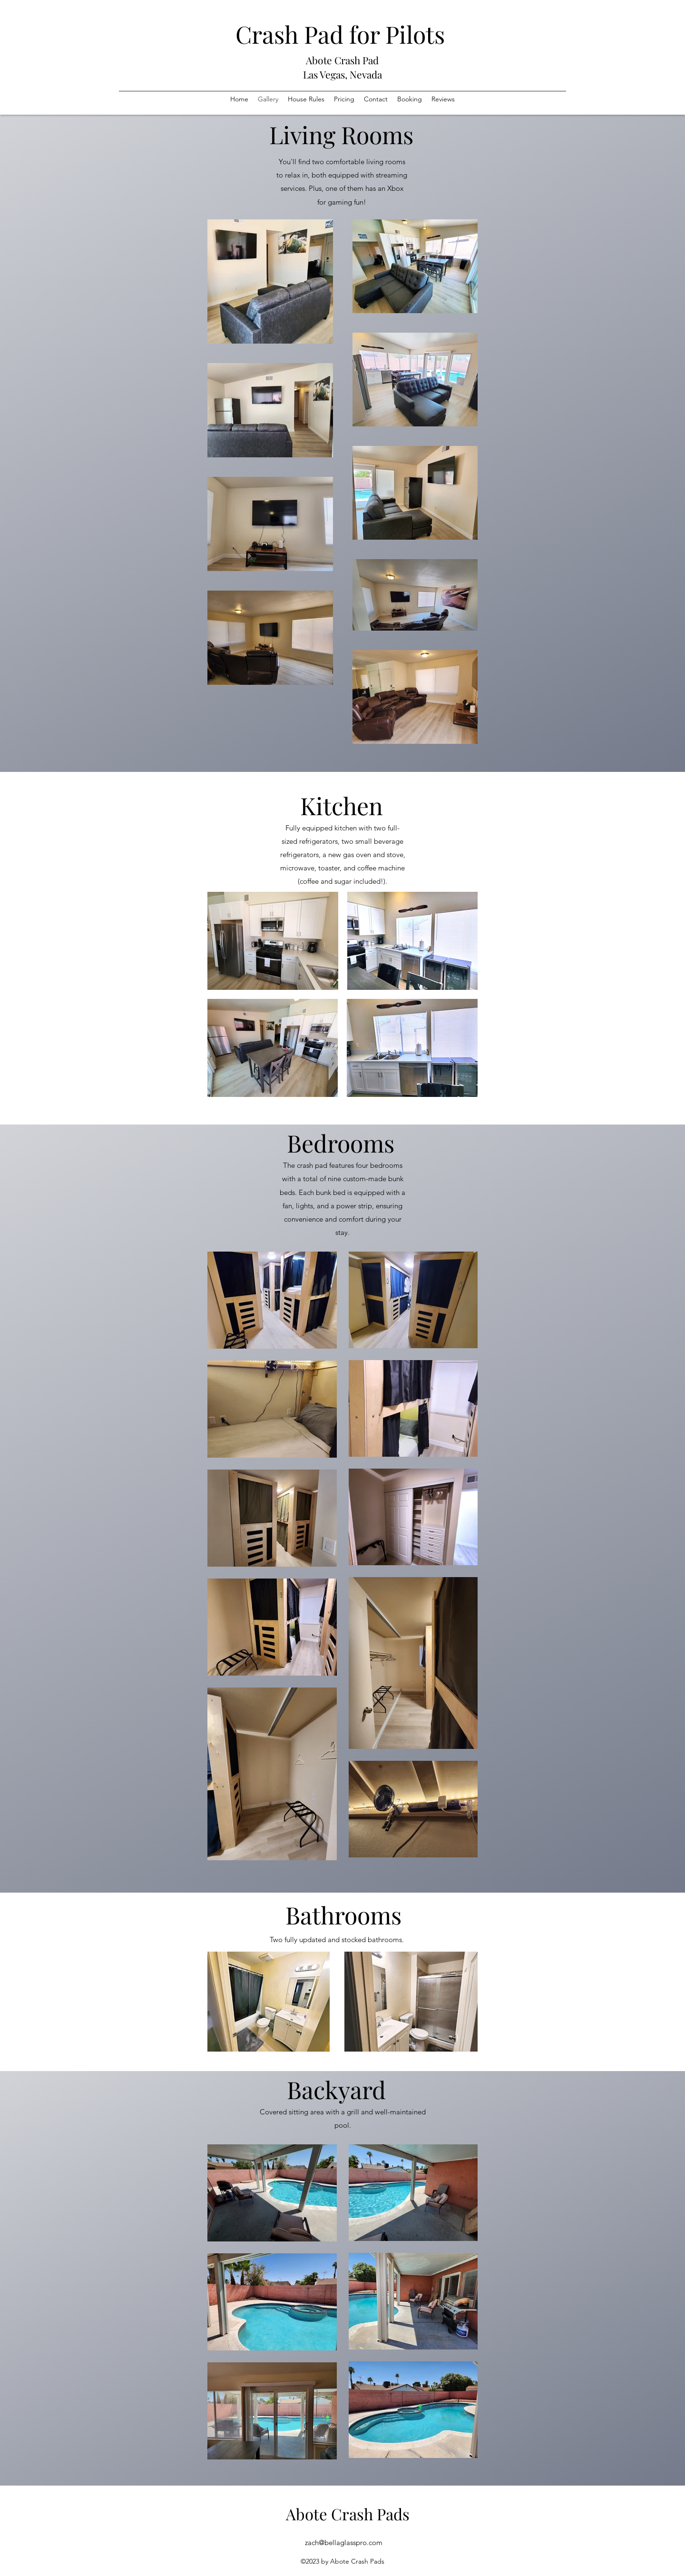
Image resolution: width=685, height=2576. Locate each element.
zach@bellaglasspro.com (343, 2542)
